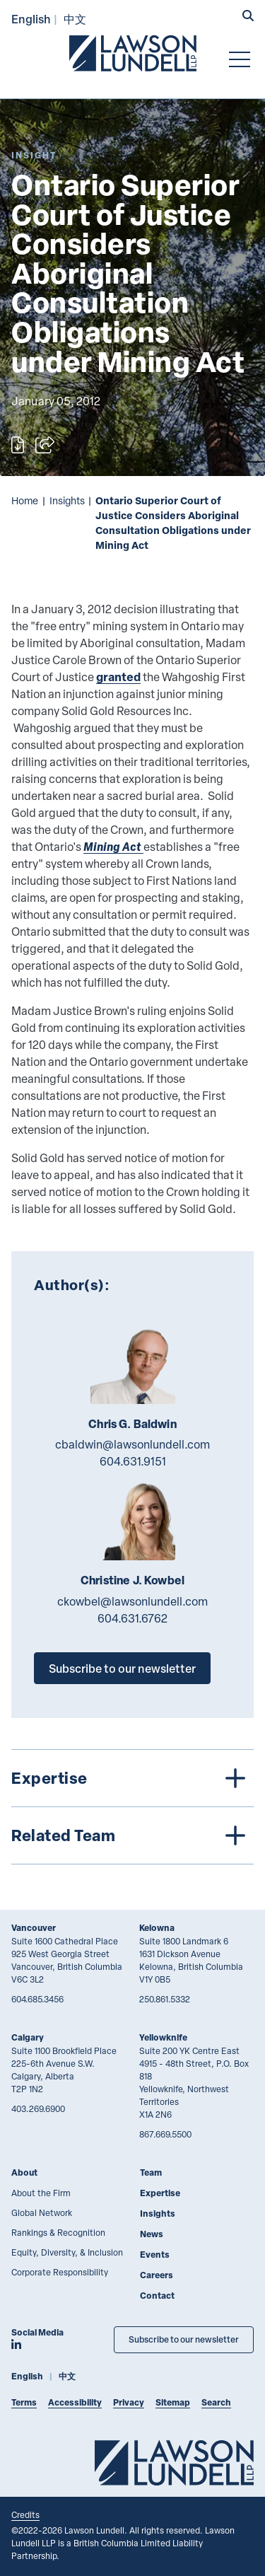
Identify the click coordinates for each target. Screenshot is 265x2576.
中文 (75, 19)
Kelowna (157, 1928)
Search (216, 2402)
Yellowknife (163, 2037)
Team (151, 2172)
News (151, 2234)
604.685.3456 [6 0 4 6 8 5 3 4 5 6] (37, 1998)
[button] (248, 16)
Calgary (27, 2037)
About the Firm (41, 2192)
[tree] (132, 1806)
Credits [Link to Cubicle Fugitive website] (25, 2514)
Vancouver (33, 1928)
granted (118, 676)
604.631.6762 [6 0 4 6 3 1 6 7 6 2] (132, 1618)
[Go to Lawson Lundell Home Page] (132, 53)
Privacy (128, 2402)
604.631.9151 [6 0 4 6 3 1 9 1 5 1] (133, 1461)
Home (24, 500)
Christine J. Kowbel (132, 1580)
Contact (157, 2296)
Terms (24, 2402)
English (31, 19)
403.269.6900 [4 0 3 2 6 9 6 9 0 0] (38, 2108)
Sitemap (172, 2402)
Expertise (160, 2193)
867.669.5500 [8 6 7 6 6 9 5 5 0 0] (165, 2134)
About (24, 2172)
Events (155, 2255)
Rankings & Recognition (58, 2232)
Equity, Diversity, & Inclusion (67, 2252)
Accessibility (75, 2402)
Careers (156, 2275)
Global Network (41, 2212)
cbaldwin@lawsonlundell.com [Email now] (132, 1444)
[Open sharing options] (44, 444)
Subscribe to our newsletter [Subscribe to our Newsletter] (184, 2339)
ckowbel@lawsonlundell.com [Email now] (132, 1601)
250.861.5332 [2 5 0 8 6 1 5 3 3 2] (164, 1998)
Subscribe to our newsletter (122, 1668)
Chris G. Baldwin (132, 1424)
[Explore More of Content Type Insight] (34, 155)
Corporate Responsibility (59, 2272)
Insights (67, 500)
